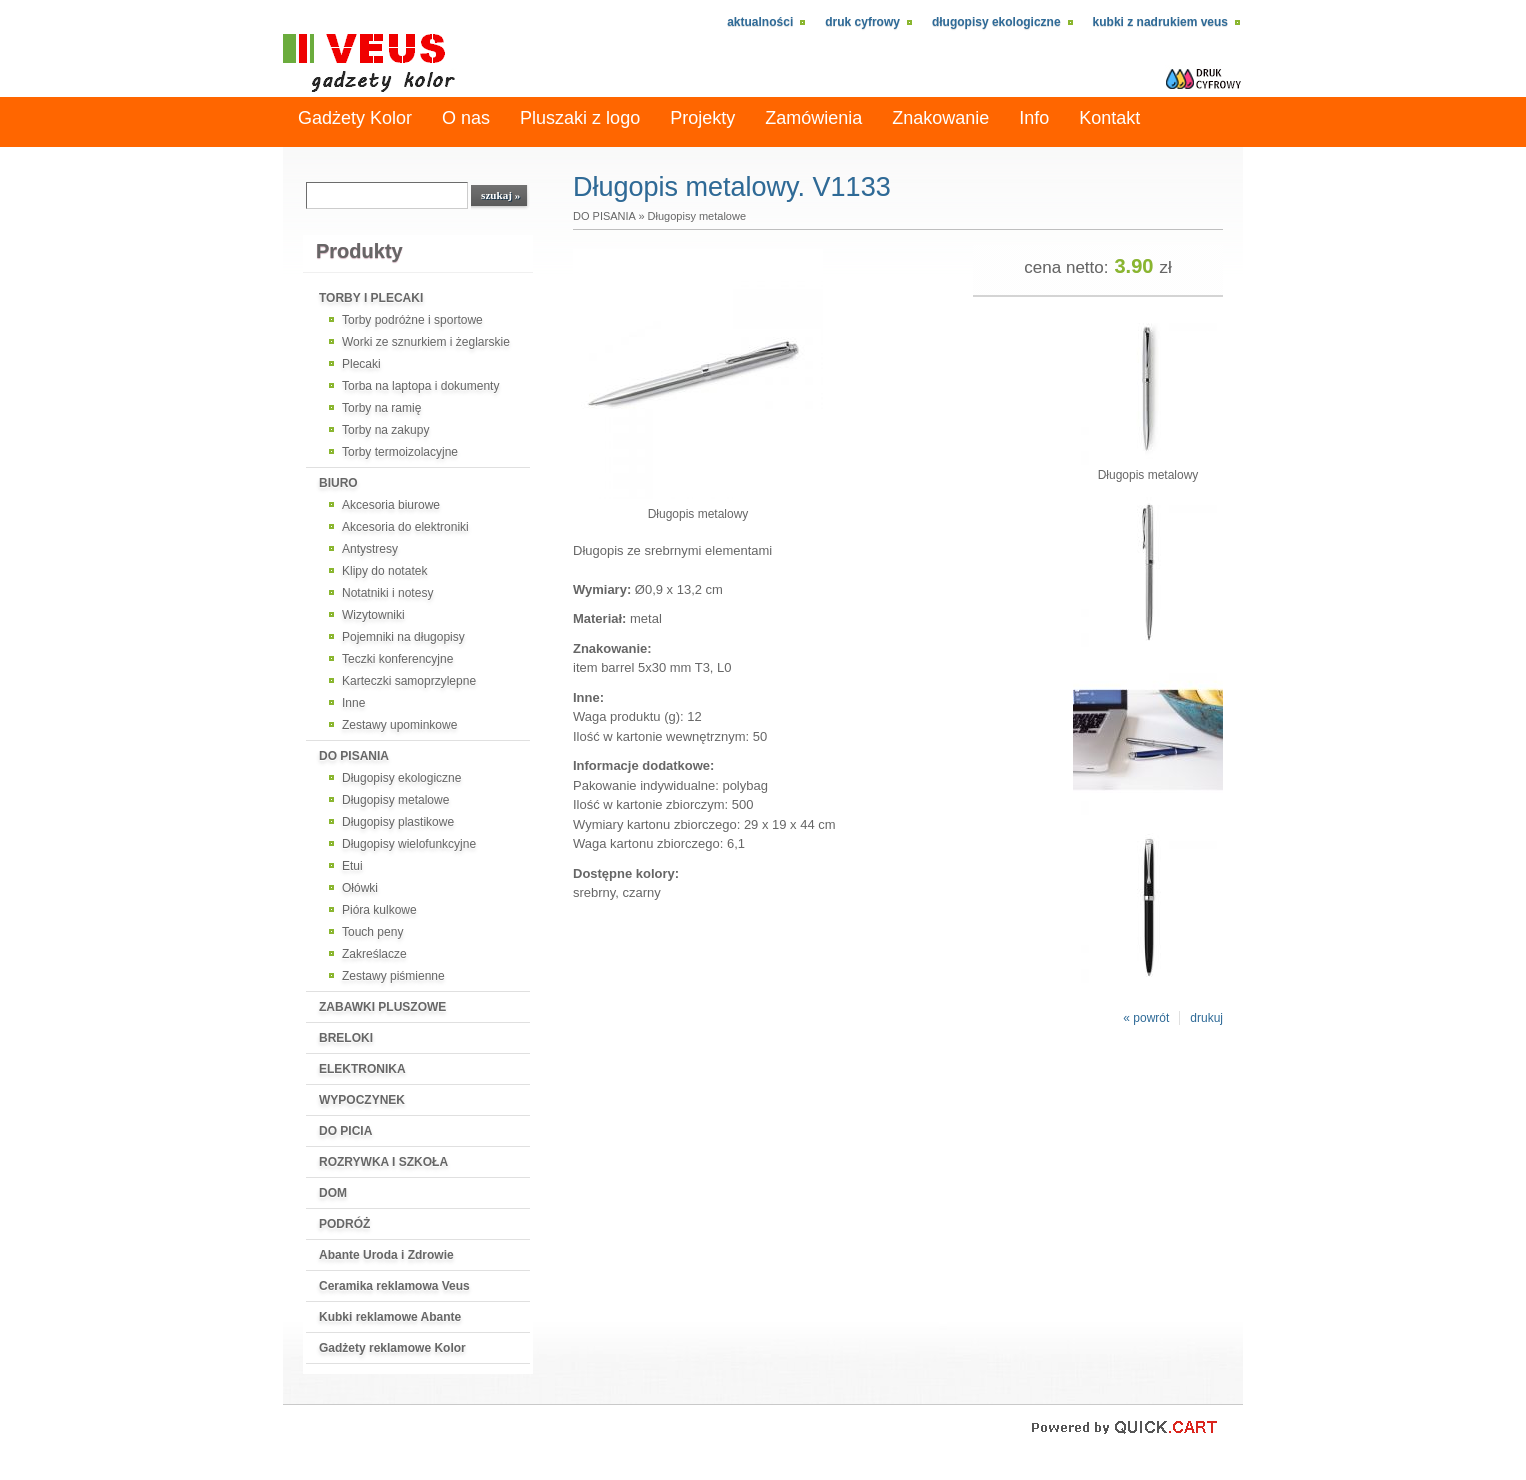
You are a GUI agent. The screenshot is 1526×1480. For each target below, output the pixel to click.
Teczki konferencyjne (397, 659)
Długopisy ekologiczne (996, 22)
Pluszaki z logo (580, 118)
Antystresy (370, 549)
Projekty (702, 118)
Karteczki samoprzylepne (409, 681)
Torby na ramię (381, 408)
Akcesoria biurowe (391, 505)
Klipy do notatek (384, 571)
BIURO (338, 483)
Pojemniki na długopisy (403, 637)
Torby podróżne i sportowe (412, 320)
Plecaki (361, 364)
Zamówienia (813, 118)
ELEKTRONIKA (362, 1069)
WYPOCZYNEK (362, 1100)
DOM (333, 1193)
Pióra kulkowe (379, 910)
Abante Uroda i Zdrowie (386, 1255)
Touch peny (372, 932)
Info (1034, 118)
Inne (353, 703)
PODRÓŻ (344, 1224)
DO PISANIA (354, 756)
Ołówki (360, 888)
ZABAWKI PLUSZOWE (382, 1007)
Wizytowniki (373, 615)
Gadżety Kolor (355, 118)
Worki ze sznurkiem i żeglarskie (426, 342)
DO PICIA (345, 1131)
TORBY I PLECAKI (371, 298)
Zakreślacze (374, 954)
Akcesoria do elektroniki (405, 527)
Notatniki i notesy (387, 593)
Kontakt (1109, 118)
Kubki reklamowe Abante (390, 1317)
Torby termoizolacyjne (400, 452)
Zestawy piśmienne (393, 976)
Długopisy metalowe (395, 800)
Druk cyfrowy (862, 22)
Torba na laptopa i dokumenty (420, 386)
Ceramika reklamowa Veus (394, 1286)
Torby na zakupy (385, 430)
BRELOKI (346, 1038)
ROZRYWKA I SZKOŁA (383, 1162)
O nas (466, 118)
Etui (352, 866)
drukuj (1206, 1018)
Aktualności (760, 22)
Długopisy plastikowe (398, 822)
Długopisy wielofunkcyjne (409, 844)
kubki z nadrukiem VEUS (1160, 22)
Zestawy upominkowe (399, 725)
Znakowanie (940, 118)
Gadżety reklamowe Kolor (392, 1348)
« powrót (1146, 1018)
